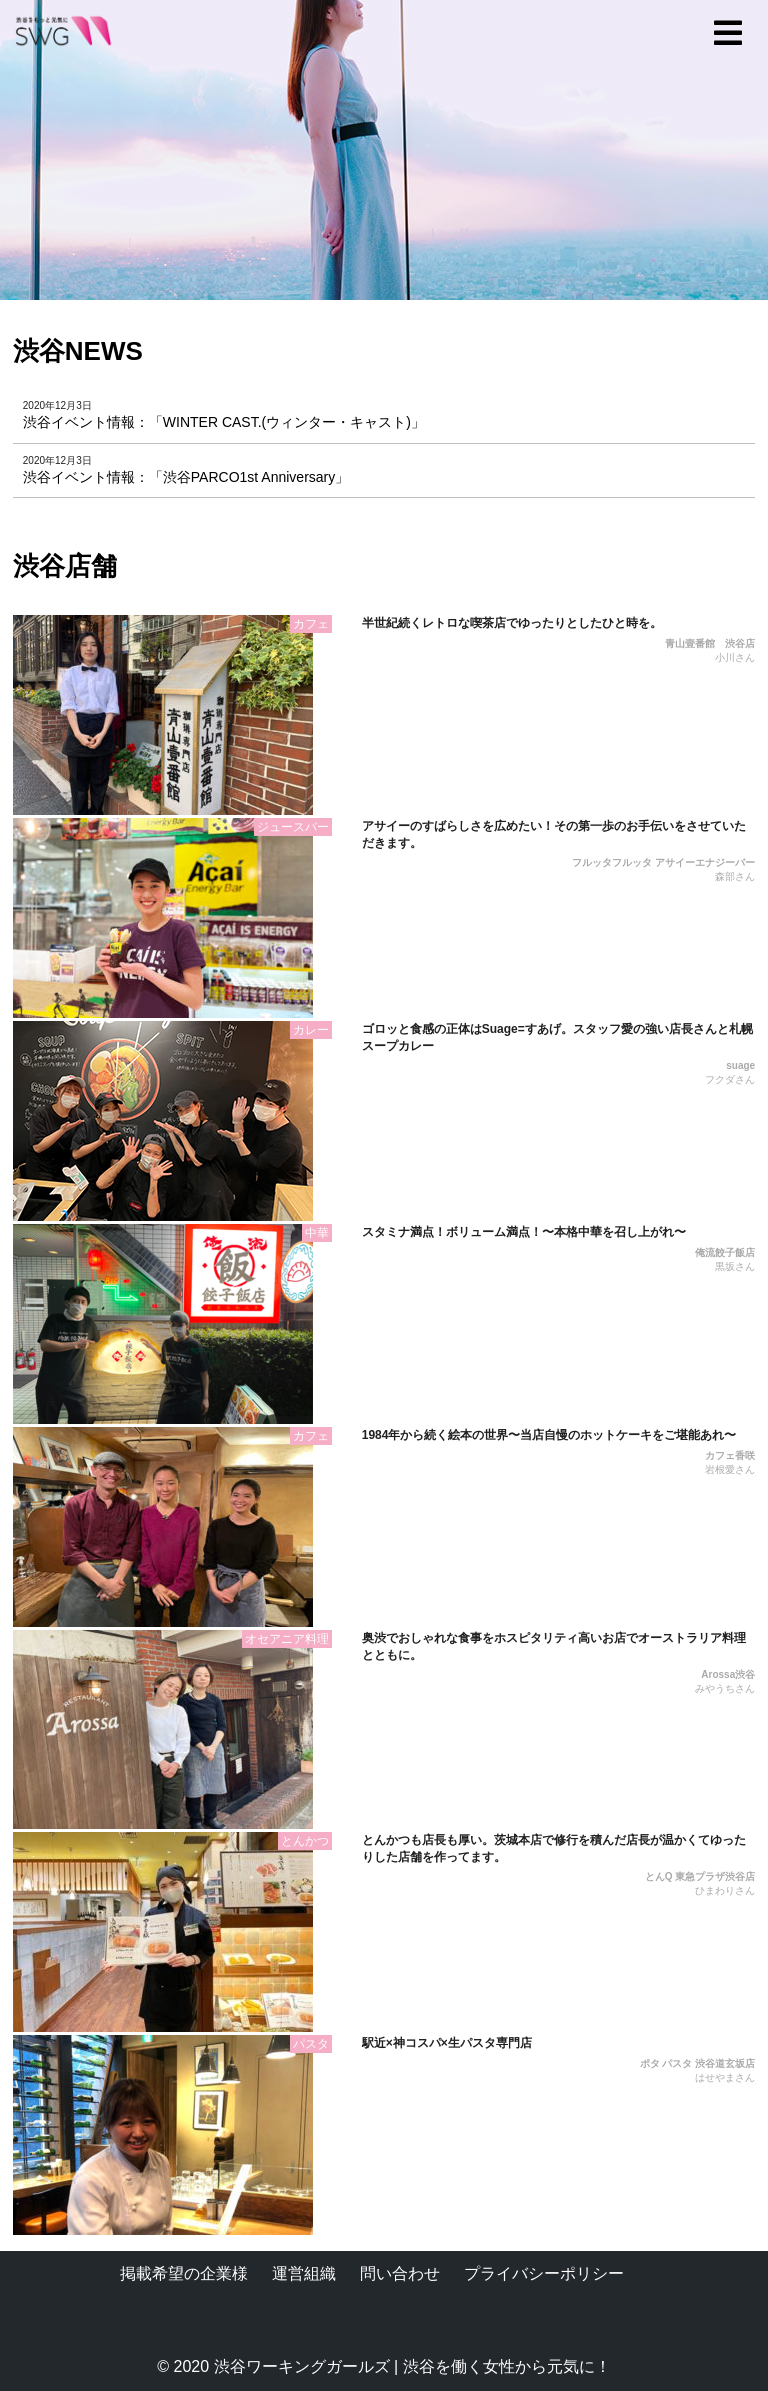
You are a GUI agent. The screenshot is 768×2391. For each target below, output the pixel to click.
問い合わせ (400, 2273)
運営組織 (304, 2273)
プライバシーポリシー (544, 2273)
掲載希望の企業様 (184, 2273)
